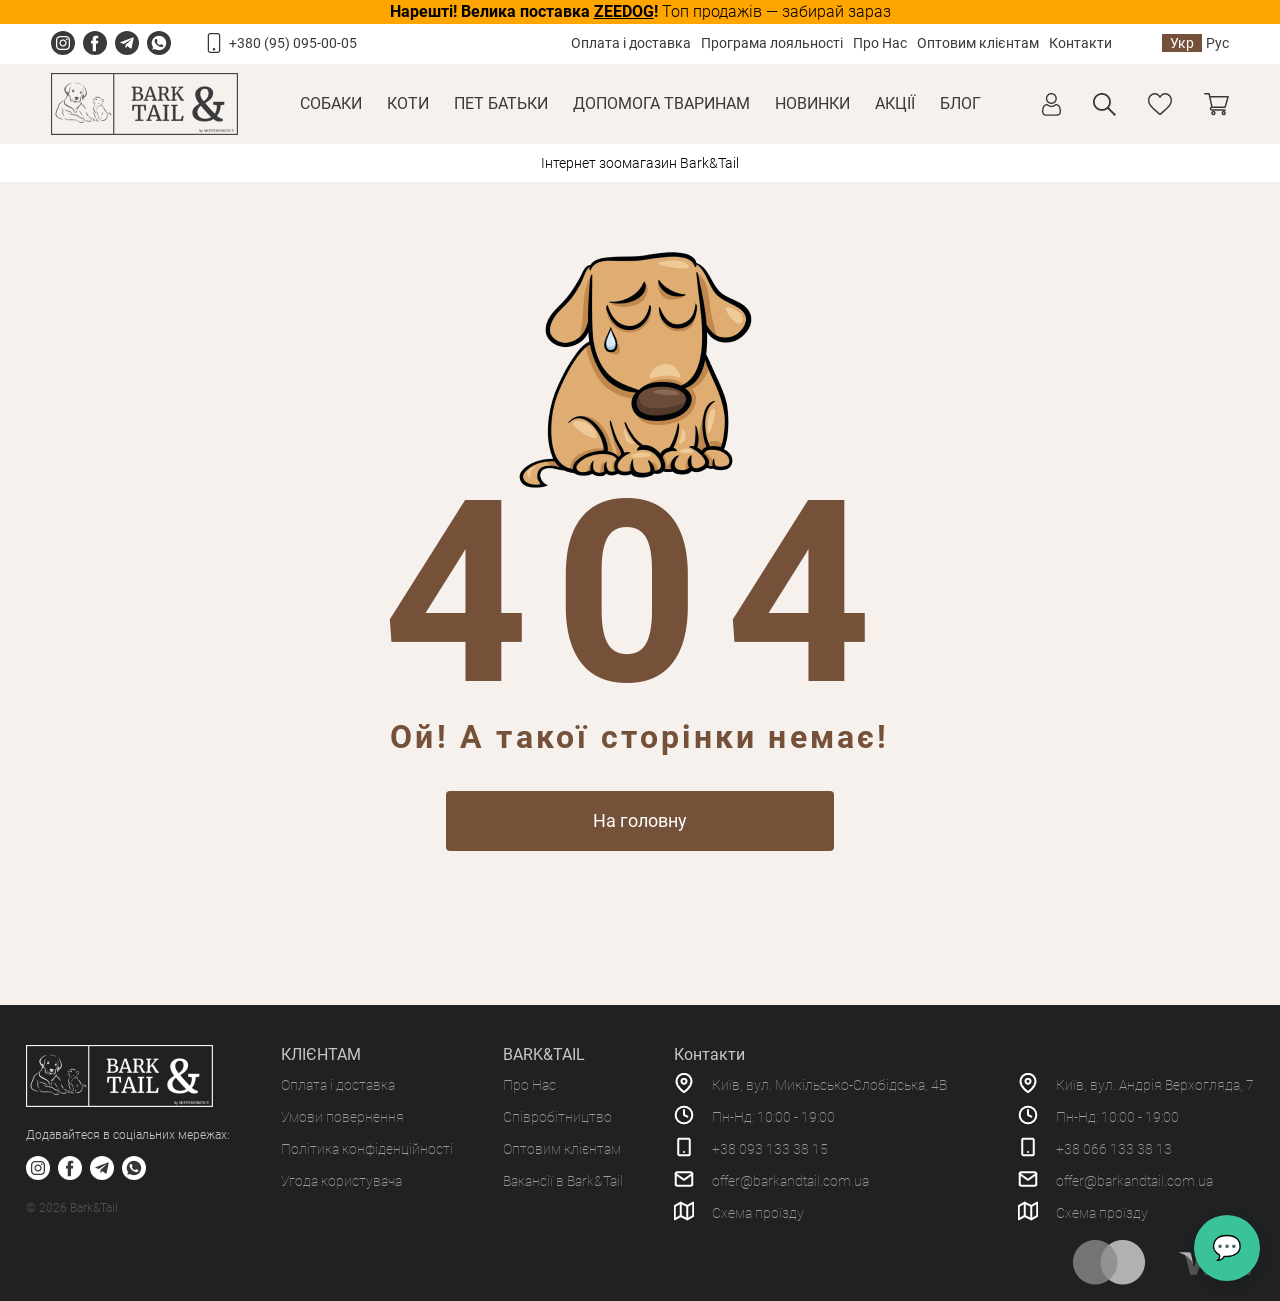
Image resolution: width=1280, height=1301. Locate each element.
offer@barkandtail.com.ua (790, 1181)
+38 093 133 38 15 (770, 1149)
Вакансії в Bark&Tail (563, 1181)
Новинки (812, 103)
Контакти (1080, 43)
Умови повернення (342, 1117)
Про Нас (880, 43)
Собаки (331, 103)
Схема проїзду (758, 1213)
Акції (895, 103)
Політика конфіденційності (367, 1149)
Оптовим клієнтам (978, 43)
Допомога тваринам (661, 103)
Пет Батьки (501, 103)
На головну (640, 820)
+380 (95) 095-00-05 (293, 43)
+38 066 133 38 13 (1114, 1149)
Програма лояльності (772, 43)
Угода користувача (341, 1181)
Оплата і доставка (631, 43)
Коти (408, 103)
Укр (1182, 43)
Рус (1217, 43)
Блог (960, 103)
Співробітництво (557, 1117)
